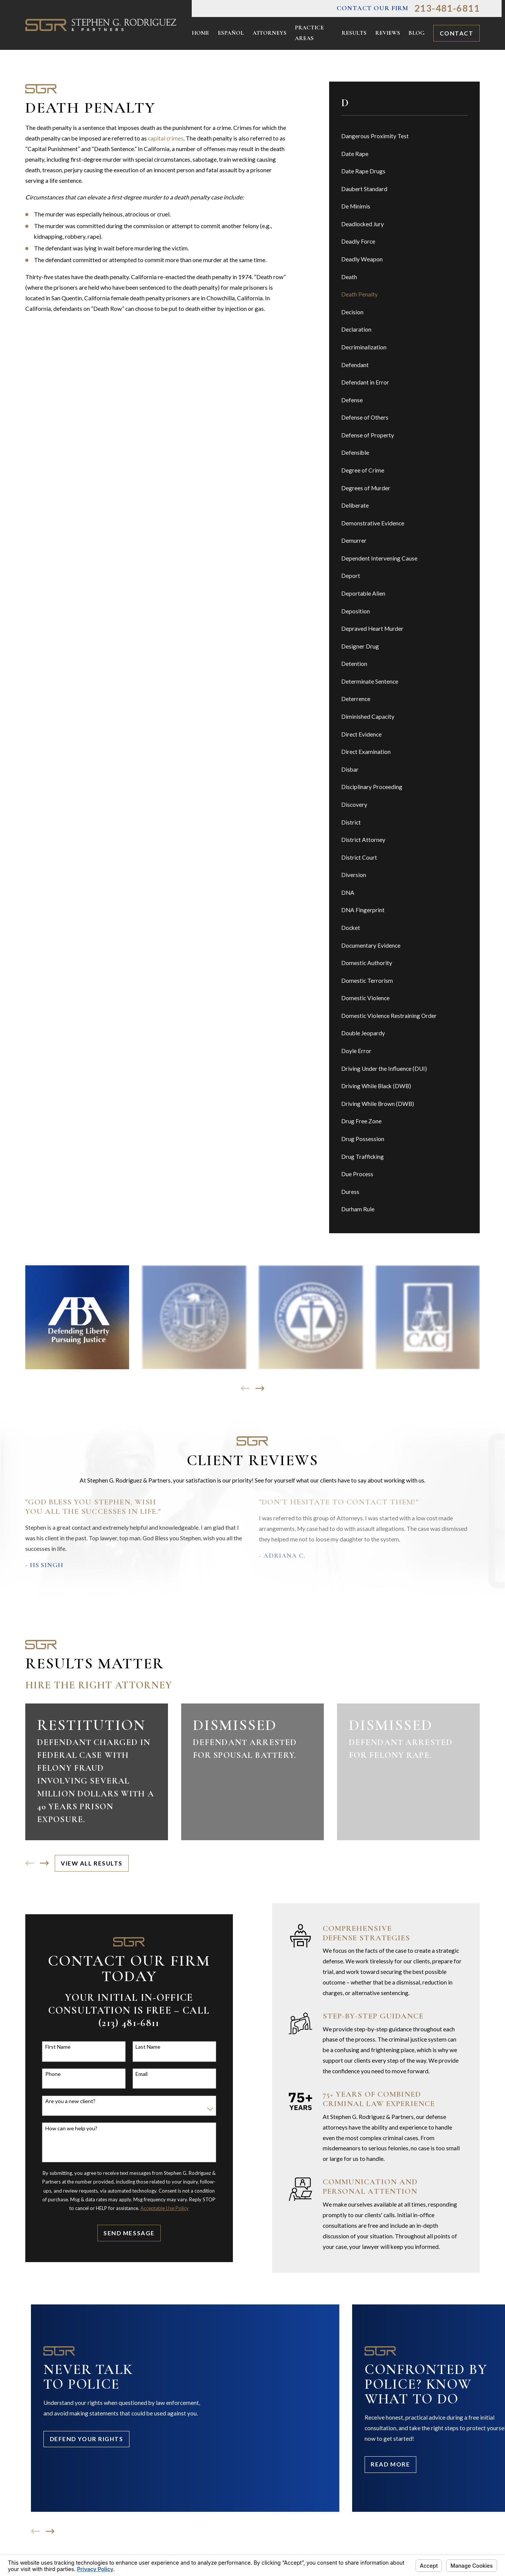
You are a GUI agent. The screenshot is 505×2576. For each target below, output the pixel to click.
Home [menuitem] (200, 32)
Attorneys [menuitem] (269, 32)
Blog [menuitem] (416, 32)
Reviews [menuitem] (387, 32)
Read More (390, 2464)
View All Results (92, 1863)
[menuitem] (404, 136)
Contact (457, 33)
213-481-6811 (447, 8)
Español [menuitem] (231, 32)
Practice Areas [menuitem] (309, 33)
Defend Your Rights (86, 2438)
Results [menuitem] (354, 32)
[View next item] (260, 1388)
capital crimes (165, 138)
